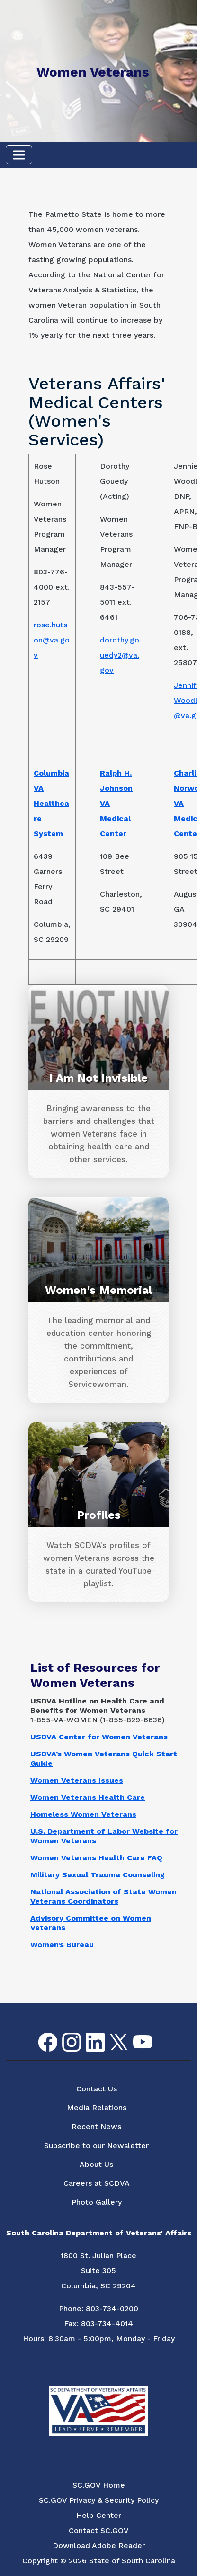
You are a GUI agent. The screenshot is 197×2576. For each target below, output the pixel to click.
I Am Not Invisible (98, 1078)
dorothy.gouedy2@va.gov (119, 655)
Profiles (99, 1515)
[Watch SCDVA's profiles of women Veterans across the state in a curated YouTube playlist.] (98, 1564)
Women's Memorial (98, 1290)
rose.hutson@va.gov (52, 639)
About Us (96, 2164)
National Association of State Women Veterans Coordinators (103, 1896)
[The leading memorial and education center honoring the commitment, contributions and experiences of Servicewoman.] (98, 1352)
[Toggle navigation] (19, 154)
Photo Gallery (97, 2202)
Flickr (158, 2038)
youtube (134, 2035)
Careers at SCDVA (96, 2183)
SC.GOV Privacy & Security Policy (99, 2500)
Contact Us (96, 2088)
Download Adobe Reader (99, 2545)
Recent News (96, 2126)
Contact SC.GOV (99, 2530)
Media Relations (96, 2107)
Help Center (98, 2515)
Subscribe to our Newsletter (96, 2145)
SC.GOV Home (98, 2485)
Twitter (110, 2034)
